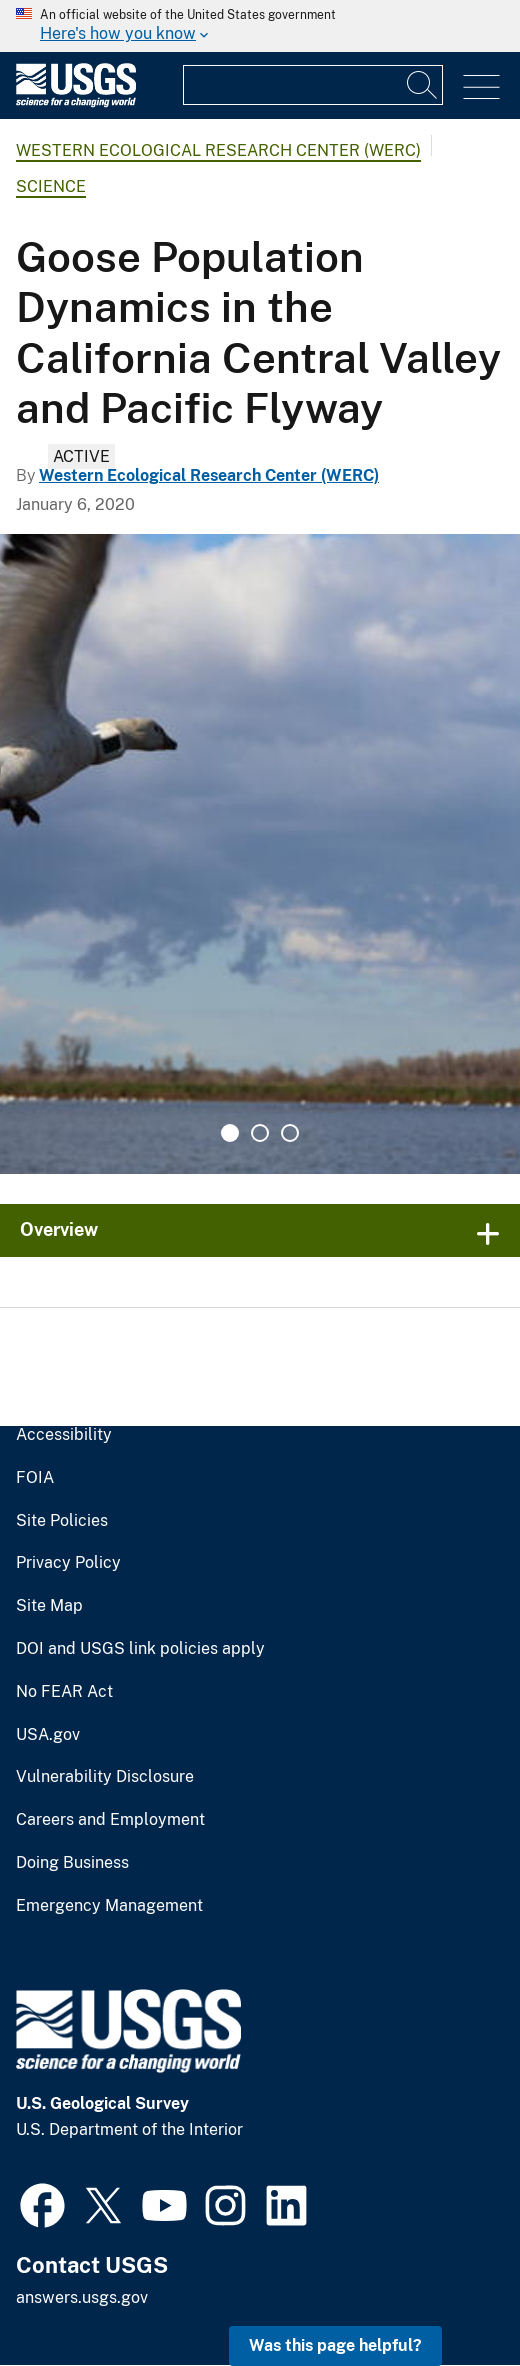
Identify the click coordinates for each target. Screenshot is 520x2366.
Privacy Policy (68, 1563)
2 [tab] (260, 1133)
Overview (59, 1229)
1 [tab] (230, 1133)
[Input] (313, 85)
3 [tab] (290, 1133)
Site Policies (62, 1521)
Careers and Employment (110, 1820)
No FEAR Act (64, 1692)
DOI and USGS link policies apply (140, 1649)
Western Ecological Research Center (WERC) (218, 150)
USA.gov (48, 1735)
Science (51, 186)
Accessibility (64, 1435)
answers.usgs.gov (82, 2297)
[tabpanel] (260, 854)
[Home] (76, 102)
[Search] (423, 85)
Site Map (49, 1606)
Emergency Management (109, 1906)
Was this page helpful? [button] (335, 2345)
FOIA (35, 1478)
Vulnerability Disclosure (105, 1777)
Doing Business (72, 1863)
